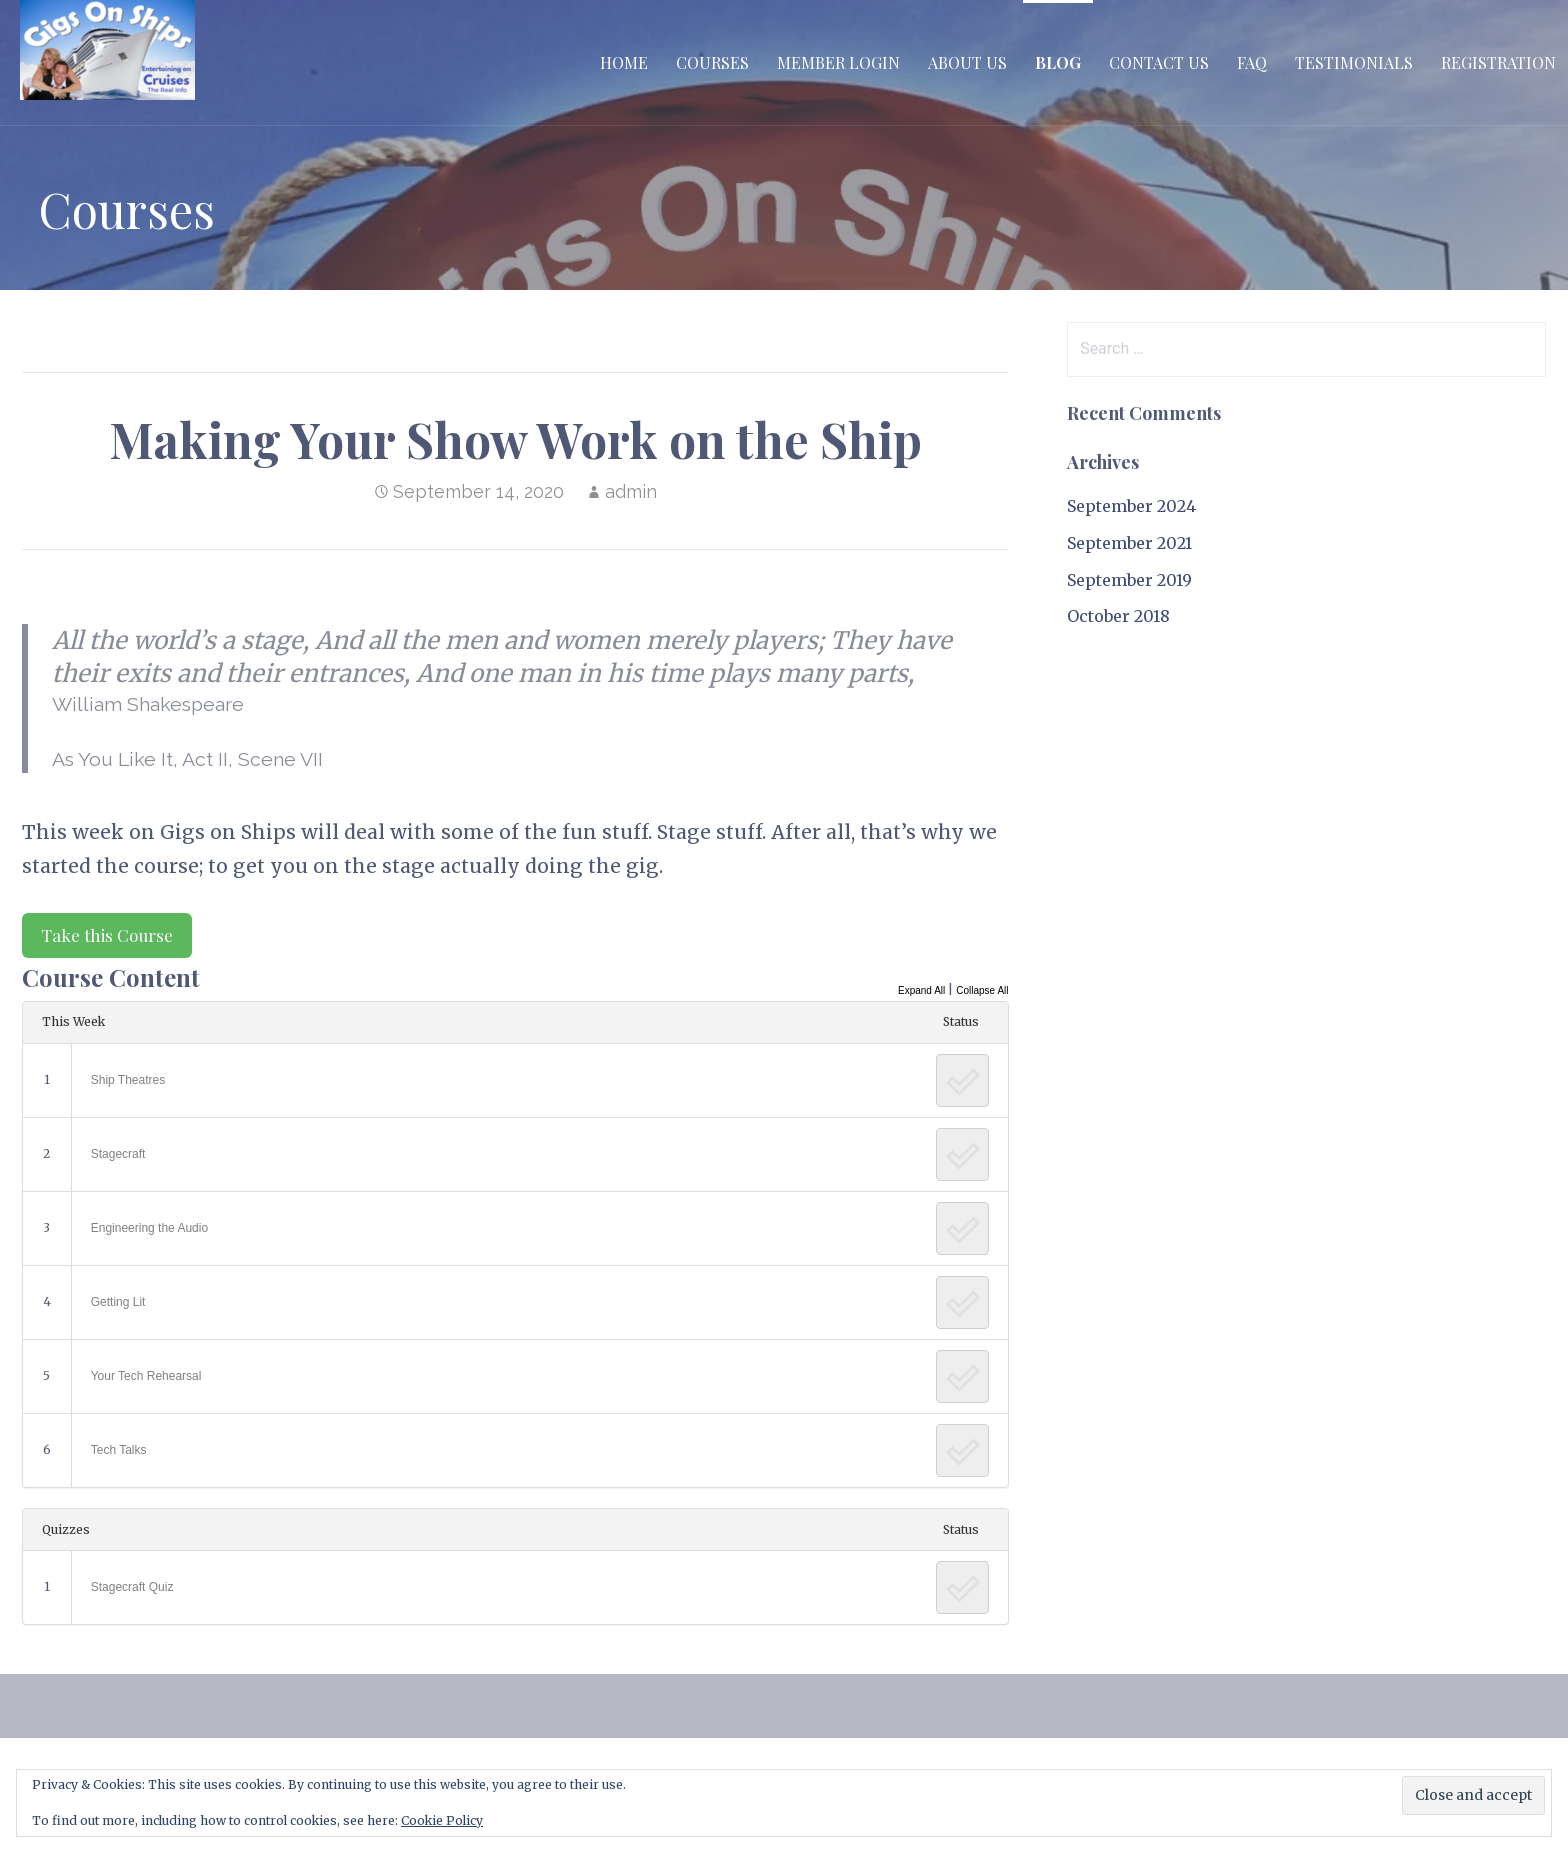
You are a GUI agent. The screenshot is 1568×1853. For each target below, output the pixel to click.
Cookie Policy (442, 1820)
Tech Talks (119, 1450)
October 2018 (1118, 616)
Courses (712, 62)
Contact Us (1159, 62)
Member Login (838, 62)
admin (631, 491)
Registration (1498, 62)
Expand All (921, 990)
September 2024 (1131, 506)
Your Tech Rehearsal (146, 1376)
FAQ (1252, 62)
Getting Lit (118, 1302)
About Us (967, 62)
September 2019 (1129, 580)
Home (624, 62)
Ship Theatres (128, 1080)
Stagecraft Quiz (132, 1587)
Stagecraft (118, 1154)
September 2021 (1129, 543)
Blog (1058, 62)
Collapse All (982, 990)
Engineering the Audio (149, 1228)
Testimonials (1354, 62)
